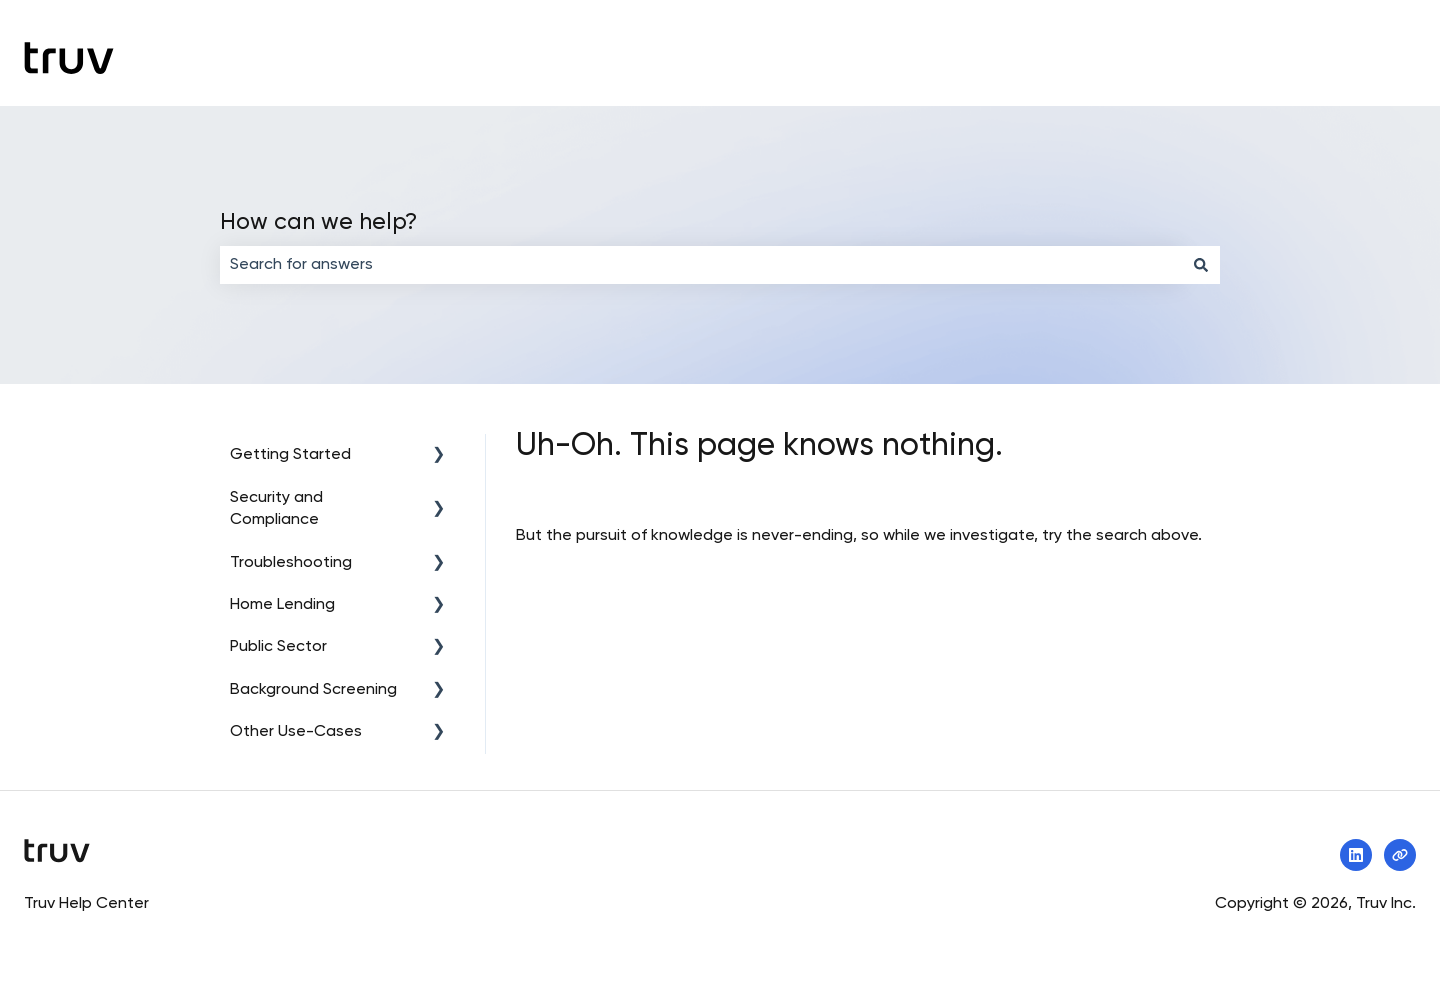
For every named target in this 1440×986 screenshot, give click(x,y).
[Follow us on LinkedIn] (1356, 855)
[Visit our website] (1400, 855)
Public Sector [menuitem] (278, 647)
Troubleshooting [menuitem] (291, 563)
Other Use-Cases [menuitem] (296, 732)
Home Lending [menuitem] (282, 605)
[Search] (1201, 265)
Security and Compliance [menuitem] (276, 509)
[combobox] (701, 265)
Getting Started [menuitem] (290, 455)
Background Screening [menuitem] (313, 690)
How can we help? (318, 222)
